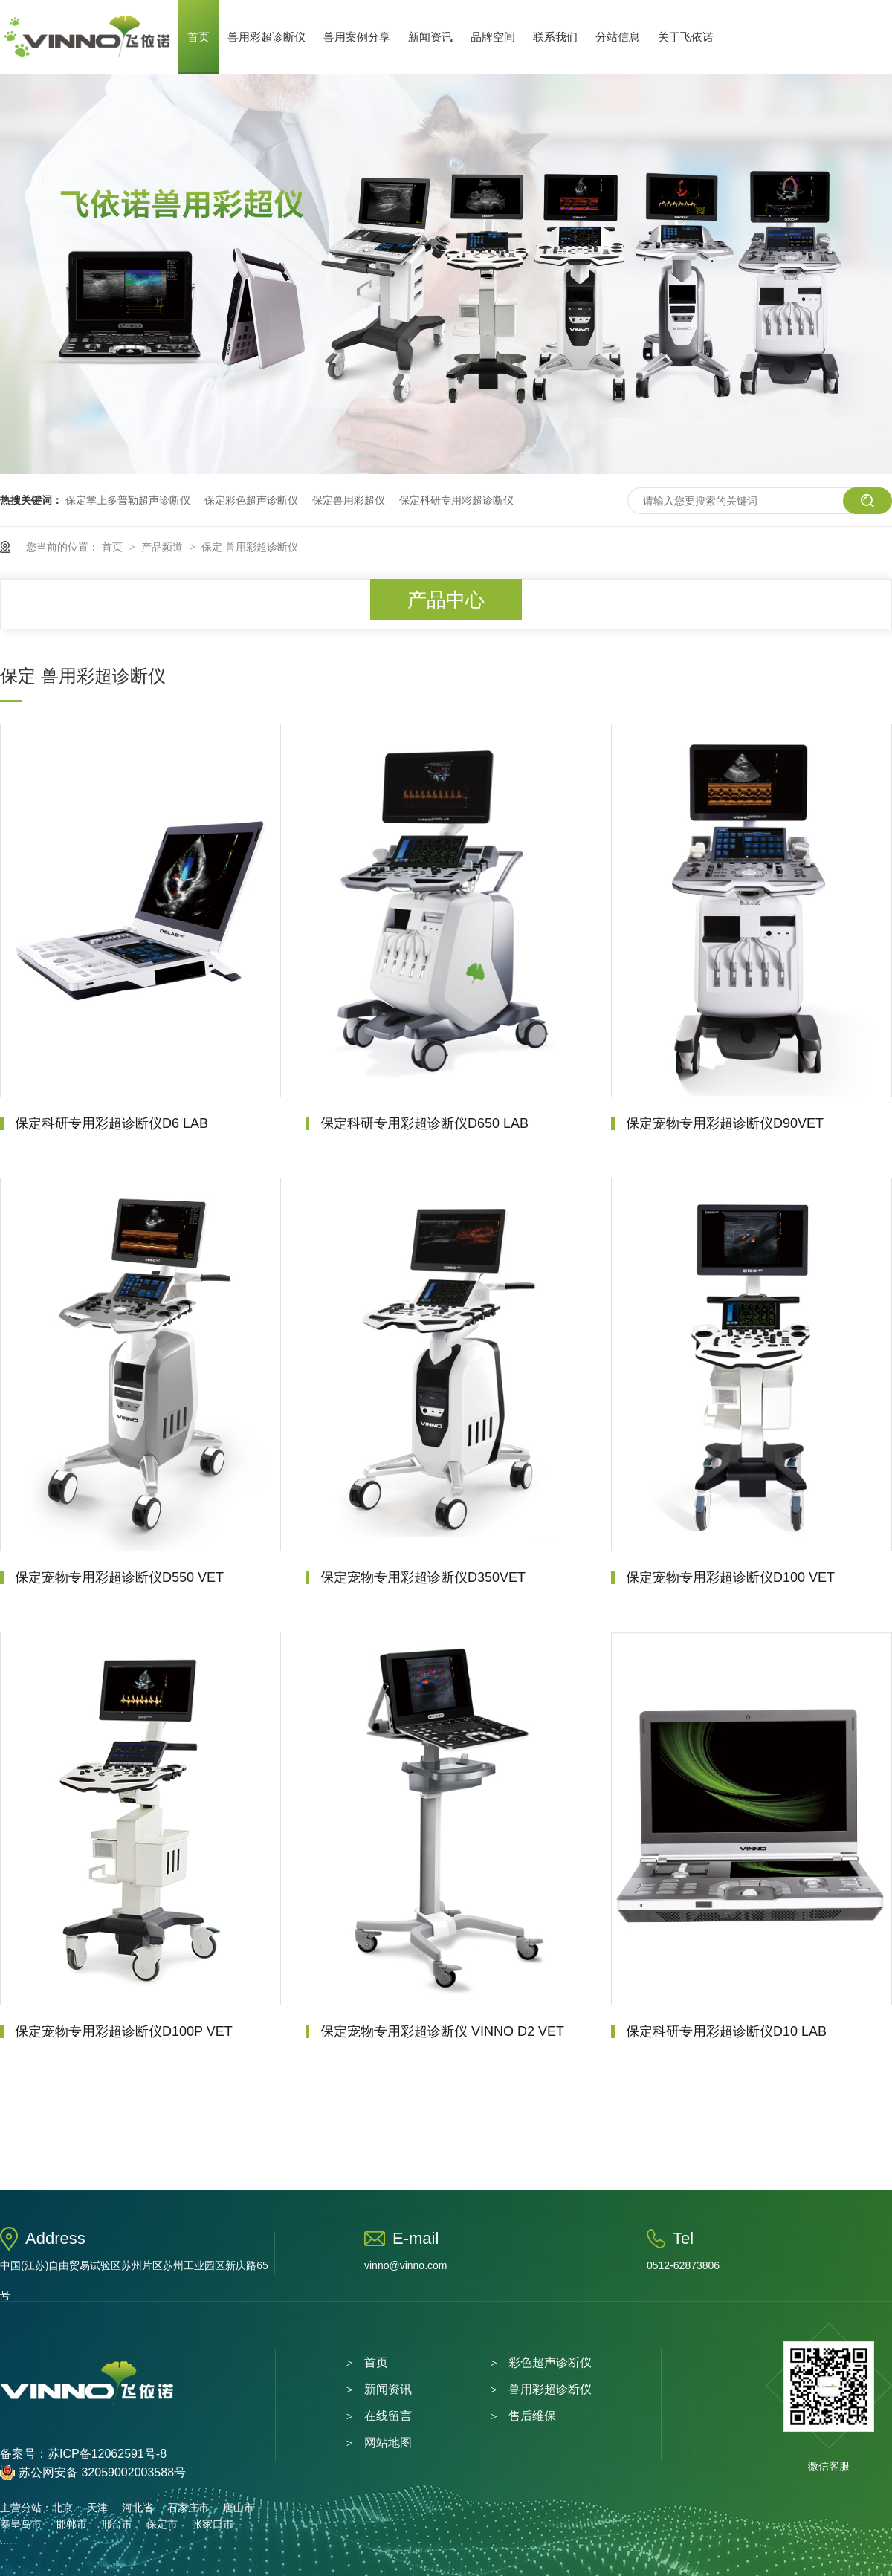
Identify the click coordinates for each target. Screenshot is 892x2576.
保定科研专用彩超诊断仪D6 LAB (111, 1123)
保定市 (162, 2524)
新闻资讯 (430, 36)
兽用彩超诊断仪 (266, 36)
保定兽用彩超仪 (348, 500)
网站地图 (388, 2442)
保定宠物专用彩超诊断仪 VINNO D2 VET (442, 2031)
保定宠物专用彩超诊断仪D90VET (725, 1123)
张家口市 (212, 2524)
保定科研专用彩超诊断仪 (456, 500)
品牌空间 (493, 36)
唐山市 (238, 2508)
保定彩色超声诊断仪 (251, 500)
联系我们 (555, 36)
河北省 (137, 2508)
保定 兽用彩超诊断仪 (249, 547)
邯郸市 (71, 2524)
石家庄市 (188, 2508)
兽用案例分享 (356, 36)
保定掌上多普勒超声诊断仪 (127, 500)
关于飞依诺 (686, 36)
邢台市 (116, 2524)
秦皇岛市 (21, 2524)
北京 (62, 2508)
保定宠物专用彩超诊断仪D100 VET (730, 1577)
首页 (198, 36)
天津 (97, 2508)
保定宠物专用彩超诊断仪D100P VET (124, 2031)
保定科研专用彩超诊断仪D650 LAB (424, 1123)
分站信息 (617, 36)
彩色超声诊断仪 (550, 2362)
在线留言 (388, 2416)
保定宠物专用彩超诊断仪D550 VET (119, 1577)
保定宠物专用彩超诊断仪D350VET (423, 1577)
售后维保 (532, 2416)
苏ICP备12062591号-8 (107, 2453)
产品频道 (163, 547)
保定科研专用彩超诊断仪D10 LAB (726, 2031)
